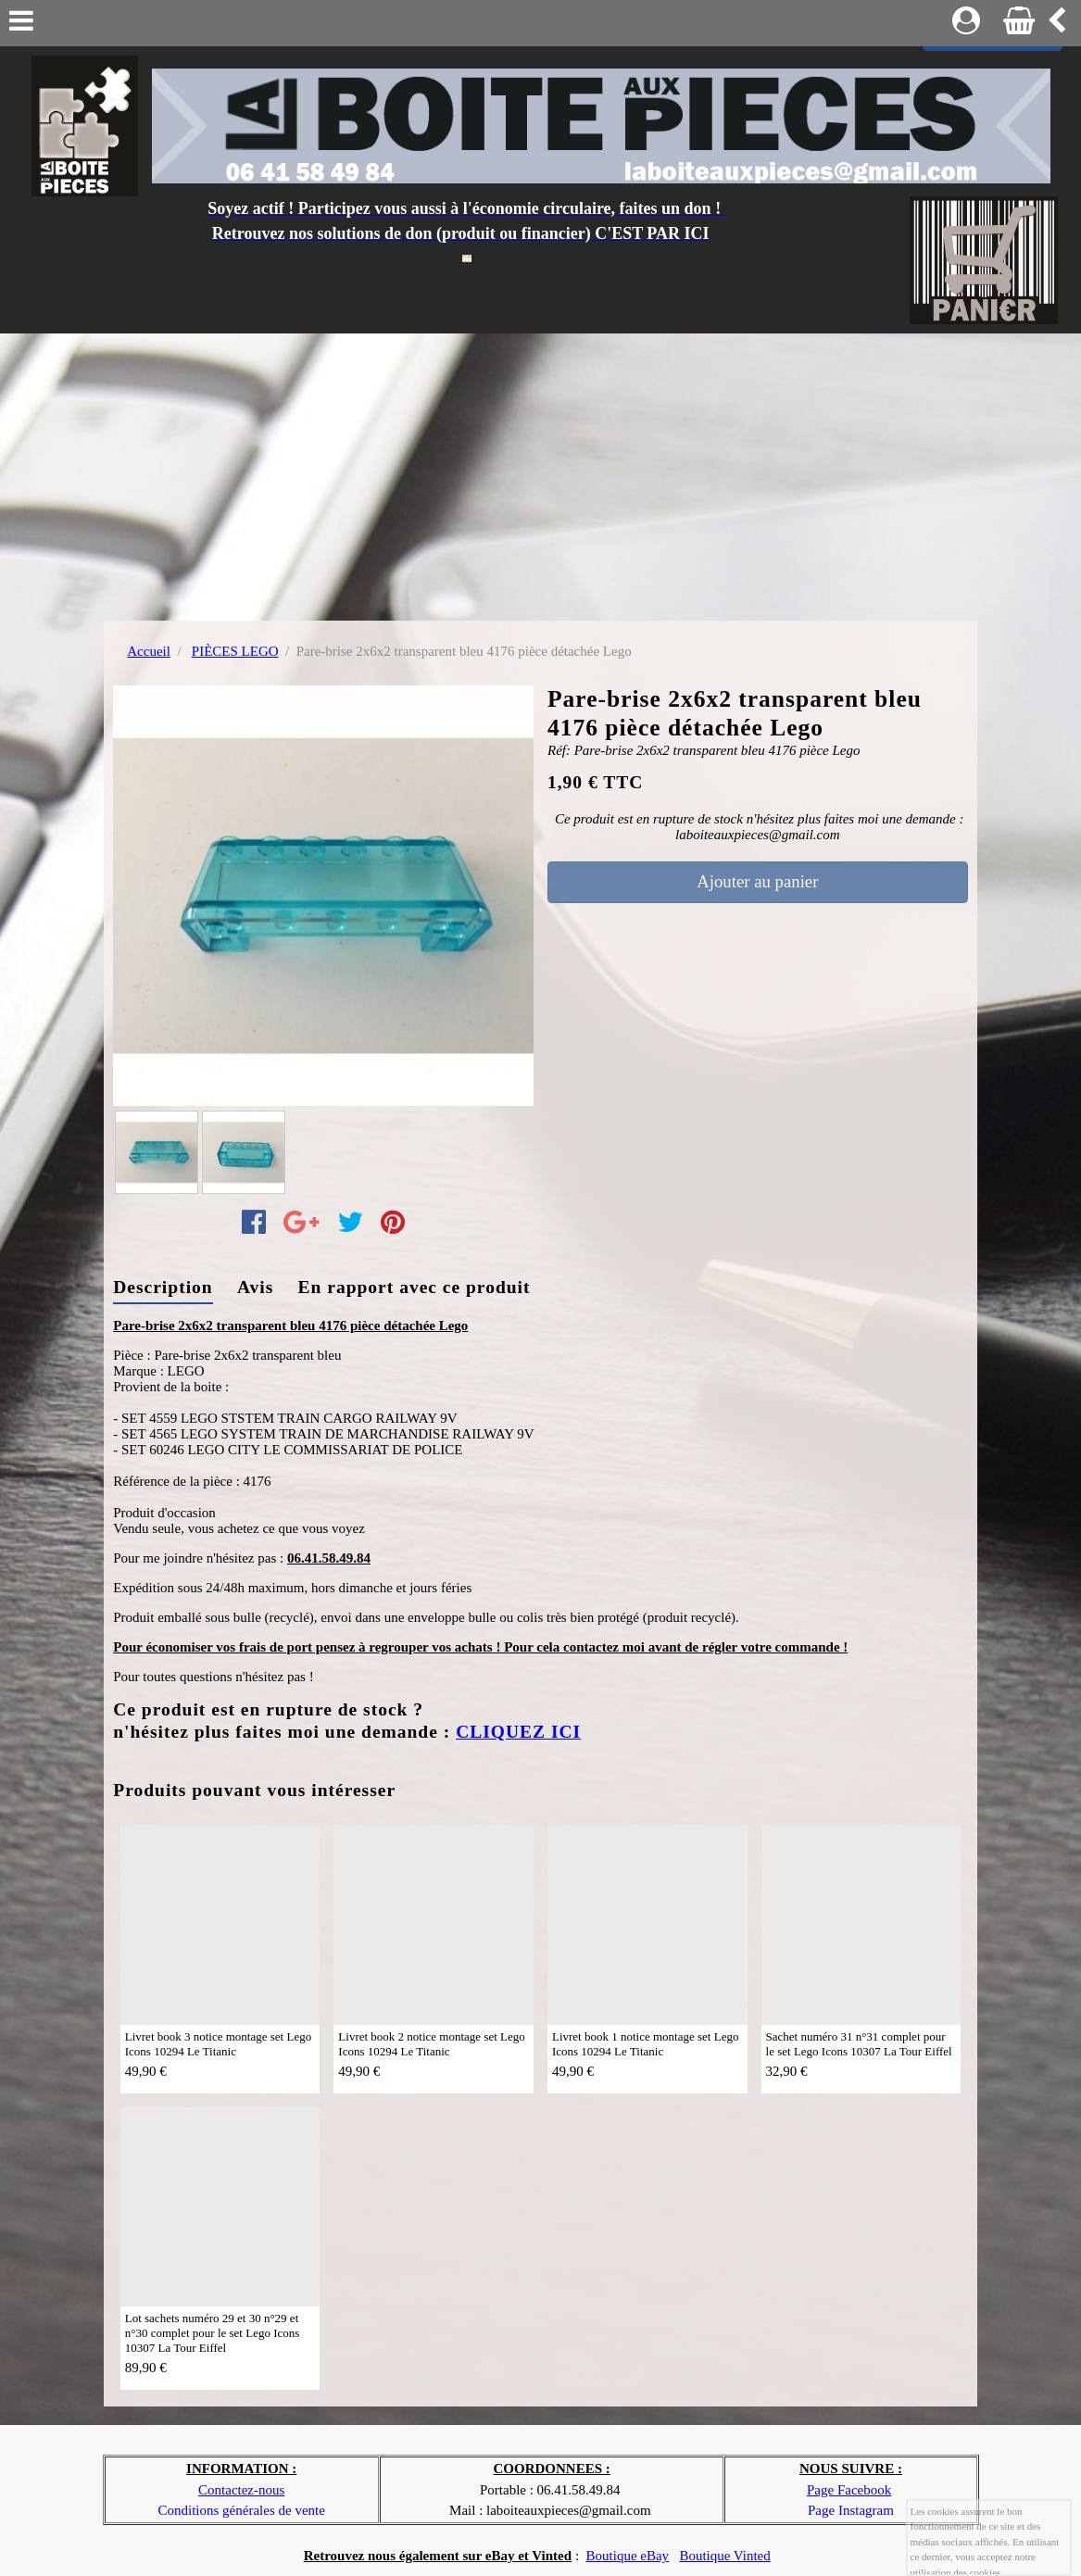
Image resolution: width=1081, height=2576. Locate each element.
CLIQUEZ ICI (518, 1731)
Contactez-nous (241, 2489)
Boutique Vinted (724, 2555)
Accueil (148, 651)
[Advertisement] (540, 472)
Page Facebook (849, 2489)
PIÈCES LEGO (235, 651)
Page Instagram (851, 2510)
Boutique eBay (628, 2555)
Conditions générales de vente (241, 2510)
